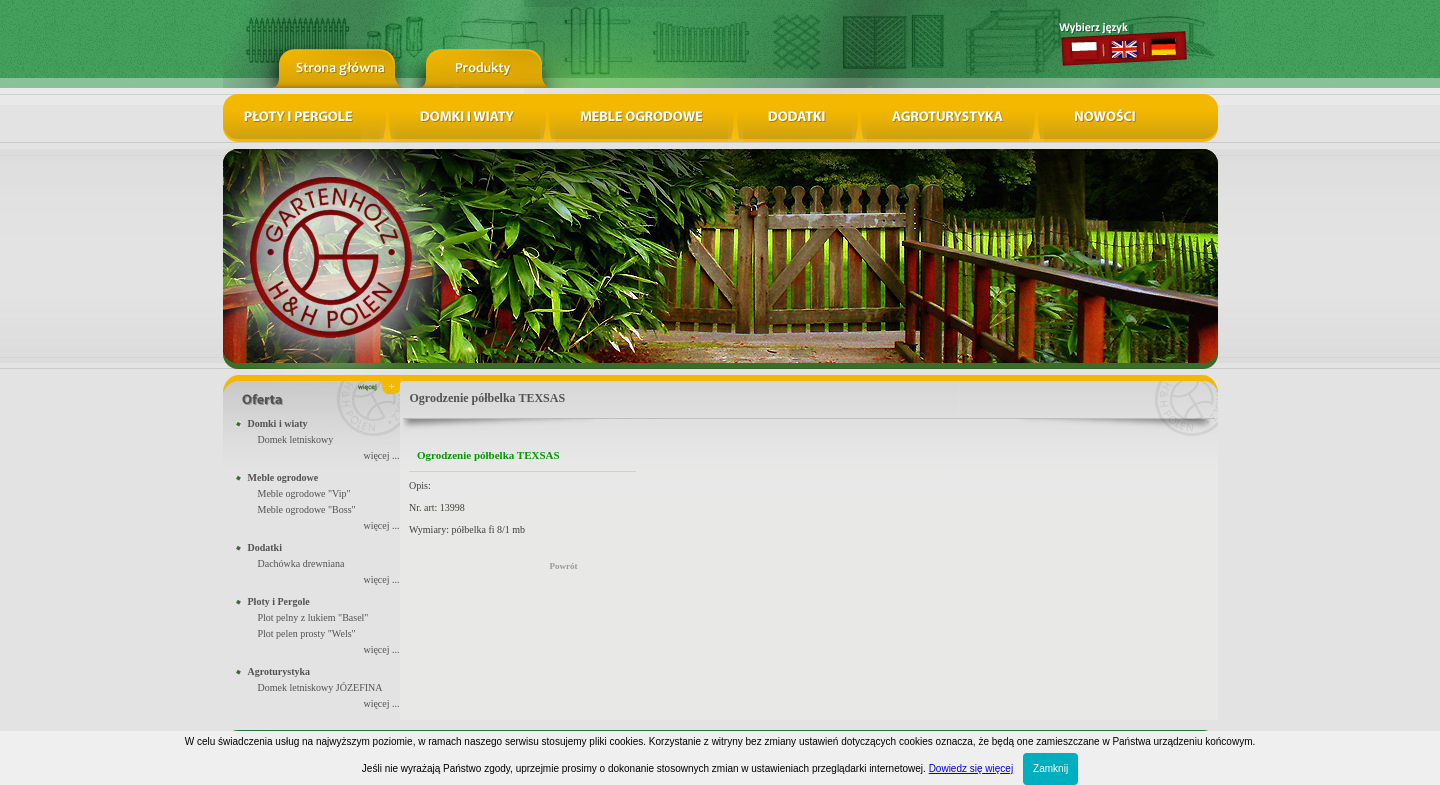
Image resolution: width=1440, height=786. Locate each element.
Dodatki (265, 547)
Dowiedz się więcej (971, 768)
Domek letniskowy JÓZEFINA (320, 687)
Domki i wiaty (278, 423)
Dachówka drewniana (301, 563)
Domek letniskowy (296, 439)
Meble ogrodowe (283, 477)
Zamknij (1050, 768)
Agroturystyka (279, 671)
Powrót (564, 566)
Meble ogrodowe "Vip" (304, 493)
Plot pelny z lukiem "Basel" (313, 617)
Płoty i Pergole (279, 601)
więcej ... (381, 455)
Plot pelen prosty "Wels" (307, 633)
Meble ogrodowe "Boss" (307, 509)
